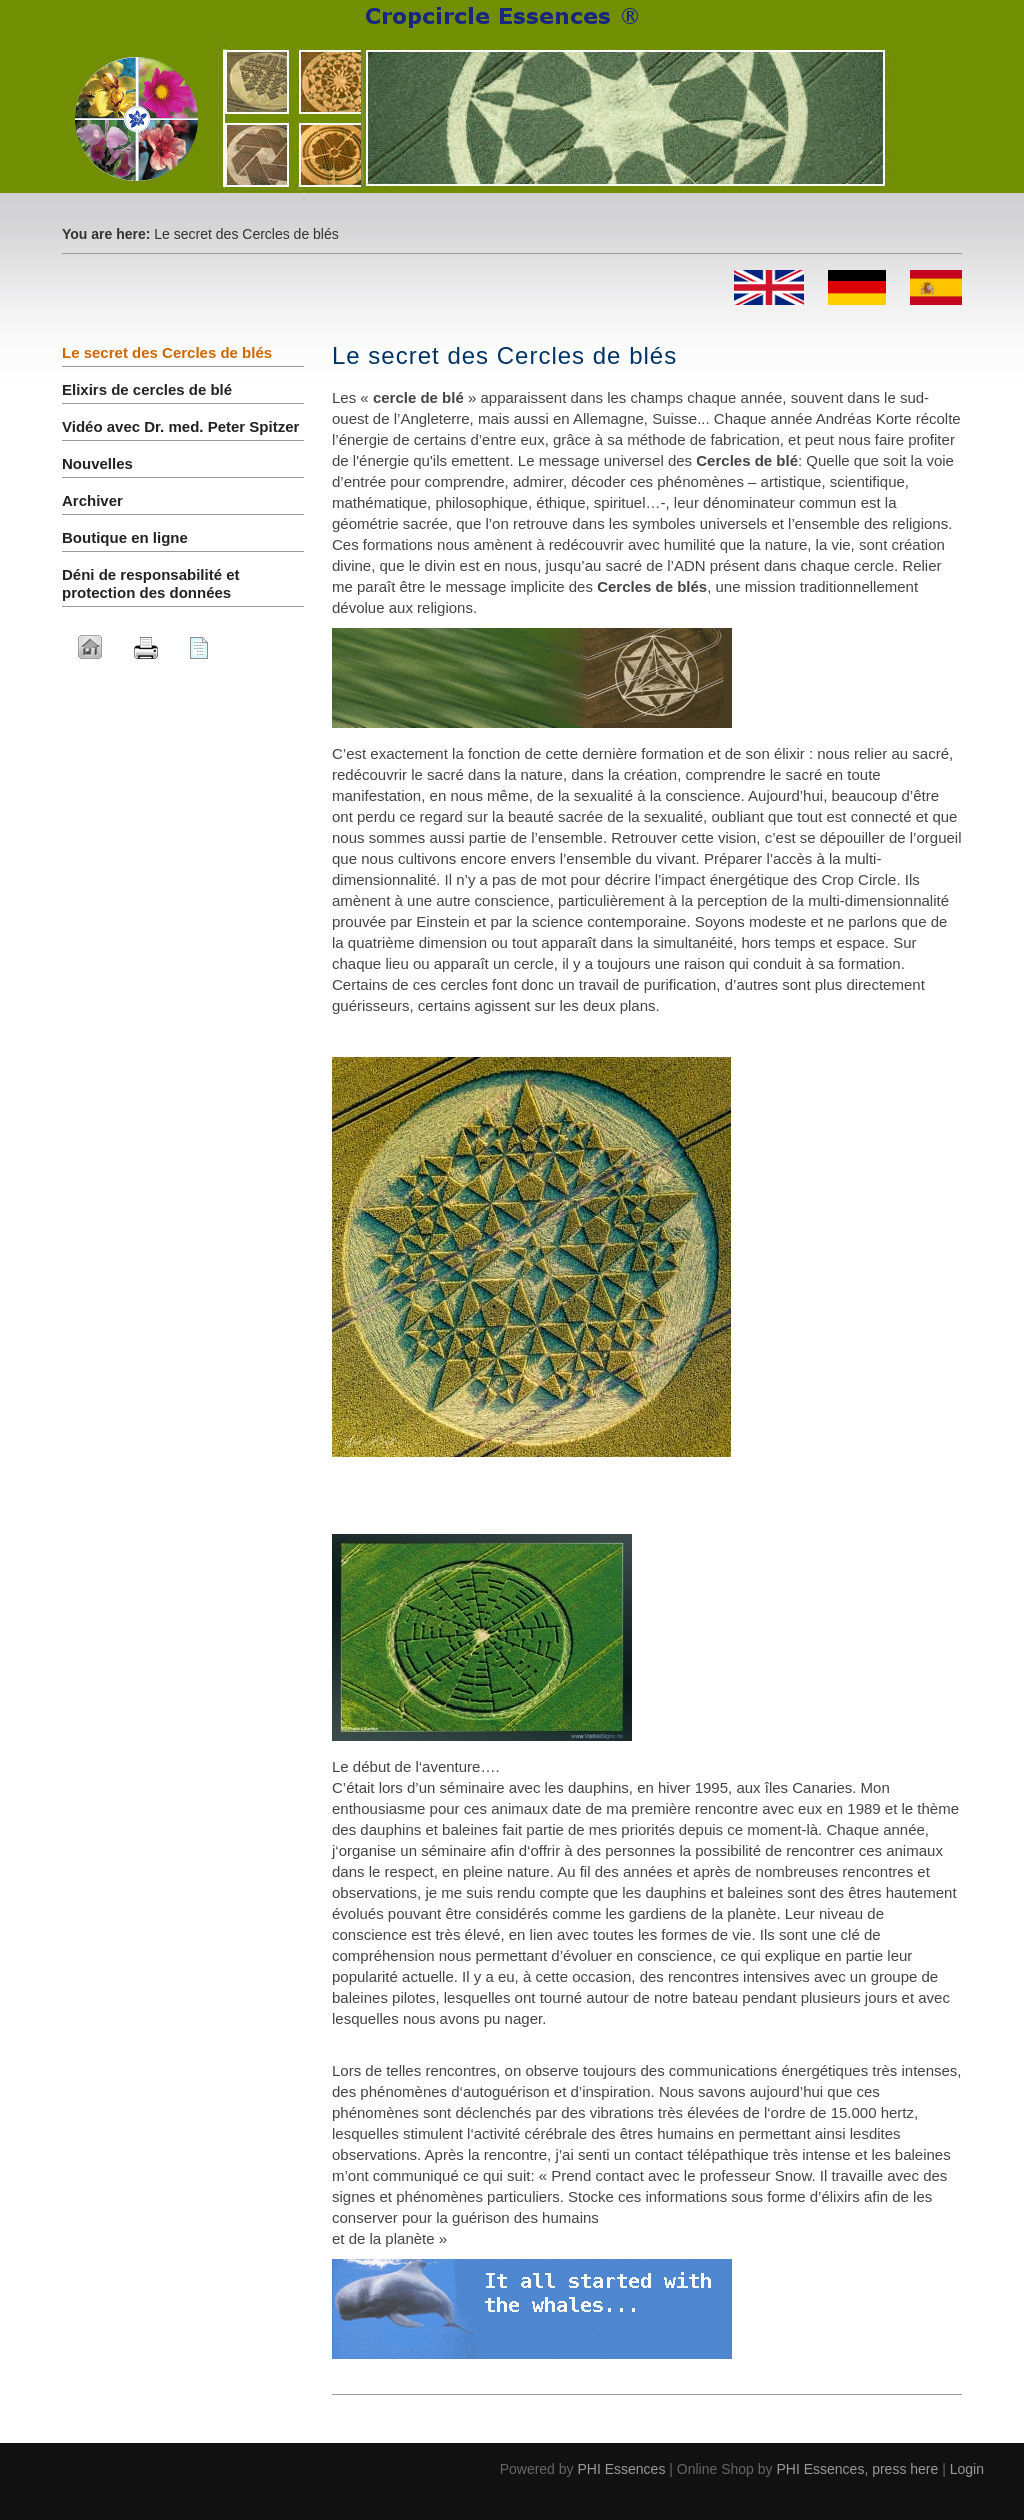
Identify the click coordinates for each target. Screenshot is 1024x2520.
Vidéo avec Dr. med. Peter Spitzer (180, 426)
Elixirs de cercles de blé (147, 389)
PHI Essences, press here (857, 2469)
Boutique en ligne (125, 537)
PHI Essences (621, 2469)
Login (967, 2469)
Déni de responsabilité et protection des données (151, 583)
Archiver (92, 500)
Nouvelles (97, 463)
